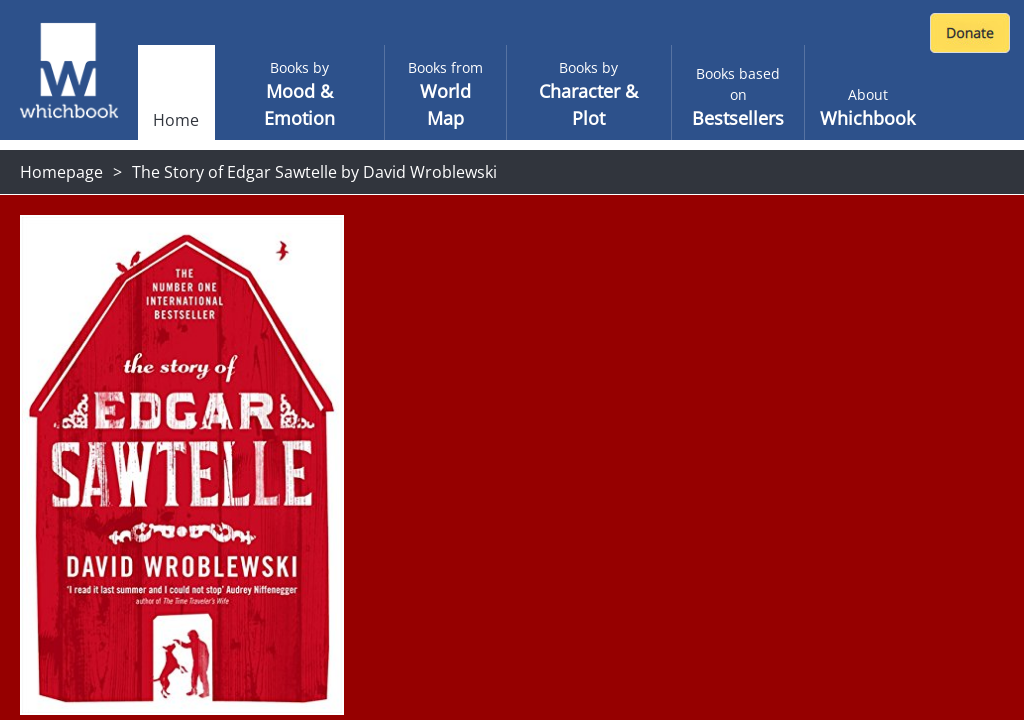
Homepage (61, 172)
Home (176, 120)
